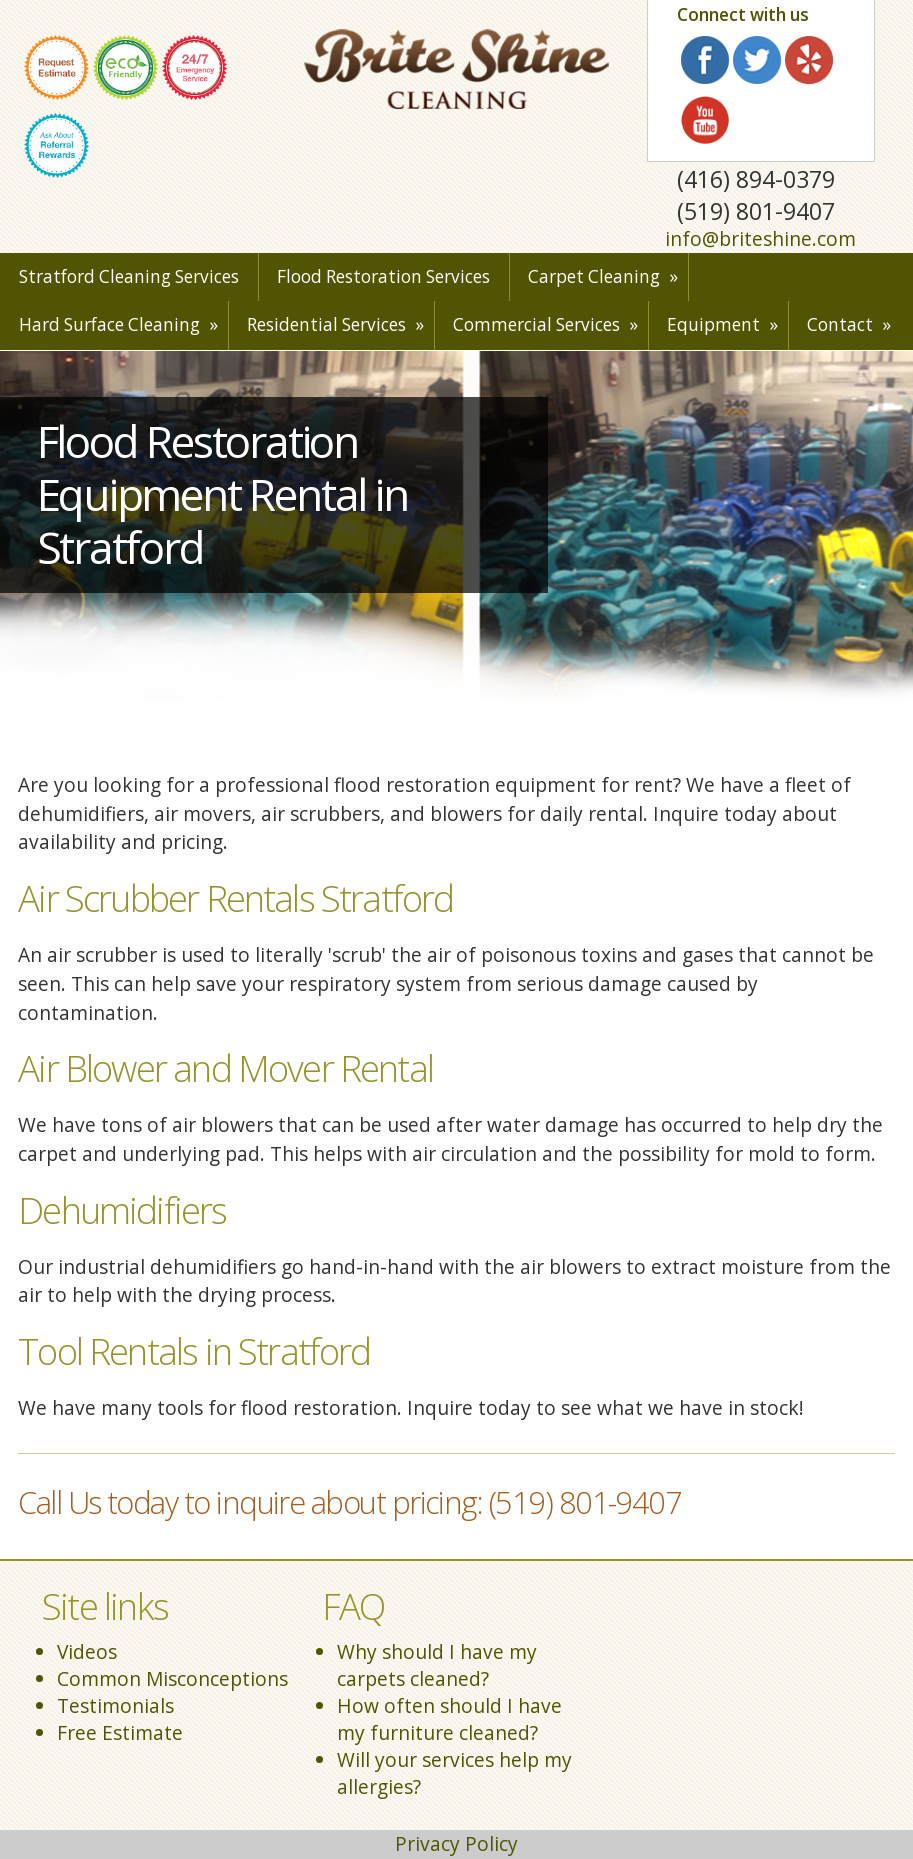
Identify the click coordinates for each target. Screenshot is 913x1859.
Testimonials (115, 1705)
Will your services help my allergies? (454, 1773)
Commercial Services (536, 324)
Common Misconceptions (172, 1678)
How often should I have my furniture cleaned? (449, 1719)
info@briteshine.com (760, 238)
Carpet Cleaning (594, 276)
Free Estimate (120, 1732)
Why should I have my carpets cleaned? (437, 1665)
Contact (840, 324)
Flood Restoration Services (383, 276)
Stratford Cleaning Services (129, 276)
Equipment (713, 324)
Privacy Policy (456, 1843)
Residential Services (326, 324)
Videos (87, 1651)
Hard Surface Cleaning (109, 324)
